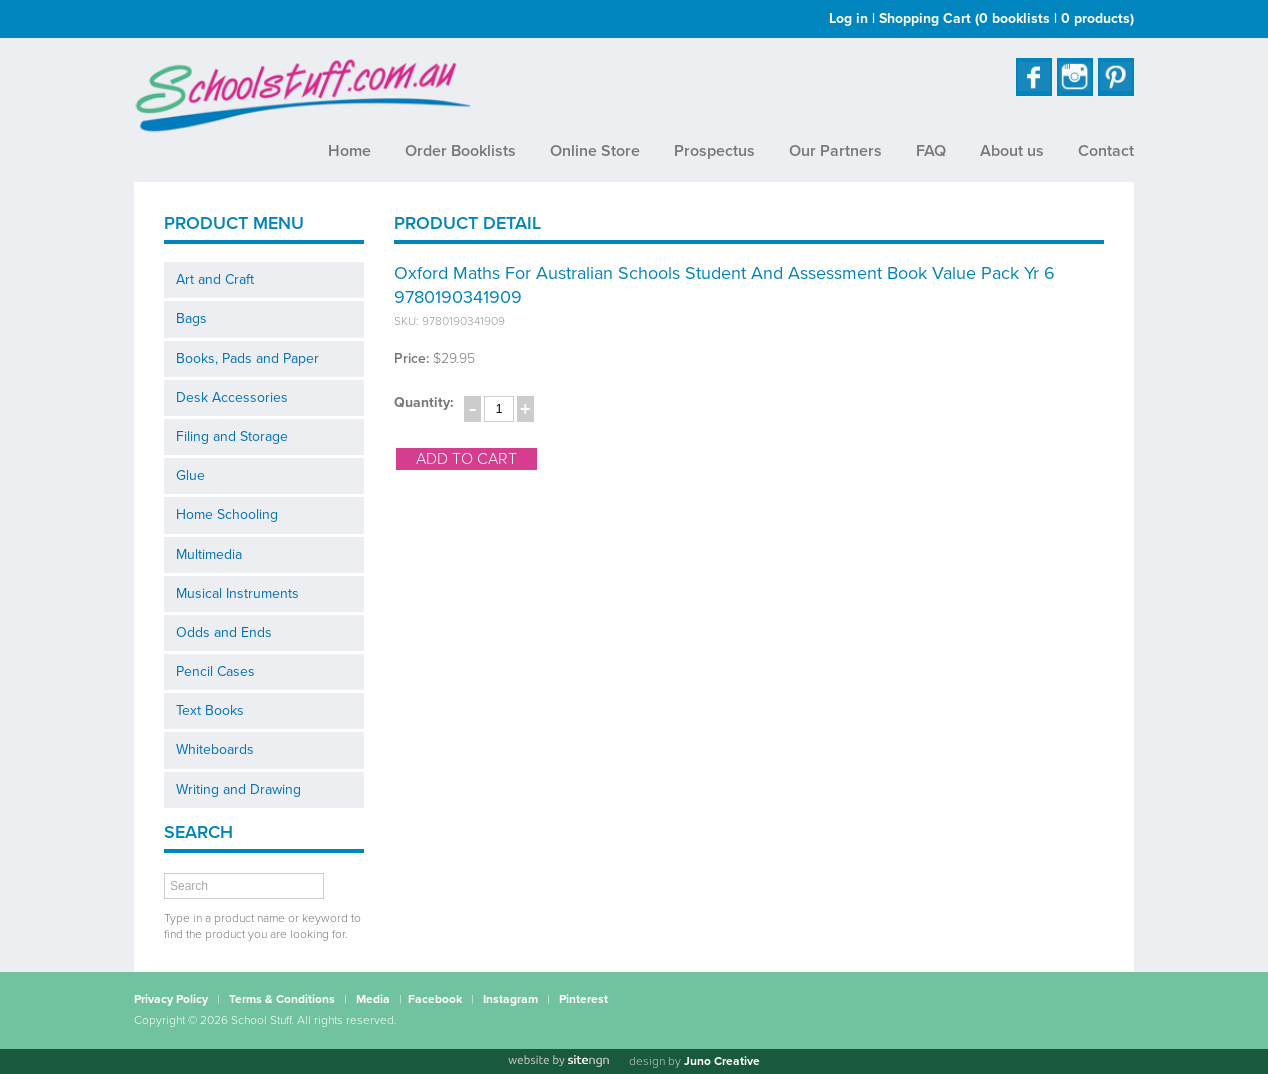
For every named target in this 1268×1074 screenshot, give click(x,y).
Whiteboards (215, 749)
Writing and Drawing (238, 789)
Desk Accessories (232, 397)
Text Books (210, 710)
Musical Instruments (237, 593)
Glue (190, 475)
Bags (191, 318)
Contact (1106, 151)
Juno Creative (722, 1061)
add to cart (466, 459)
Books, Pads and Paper (247, 358)
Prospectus (714, 151)
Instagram (510, 999)
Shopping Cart (1006, 18)
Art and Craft (215, 279)
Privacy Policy (171, 999)
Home (349, 151)
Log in (848, 18)
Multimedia (209, 554)
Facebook (435, 999)
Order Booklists (460, 151)
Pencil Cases (215, 671)
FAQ (931, 151)
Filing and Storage (232, 436)
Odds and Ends (224, 632)
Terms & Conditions (282, 999)
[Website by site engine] (558, 1061)
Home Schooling (227, 514)
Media (373, 999)
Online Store (595, 151)
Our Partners (835, 151)
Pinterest (583, 999)
